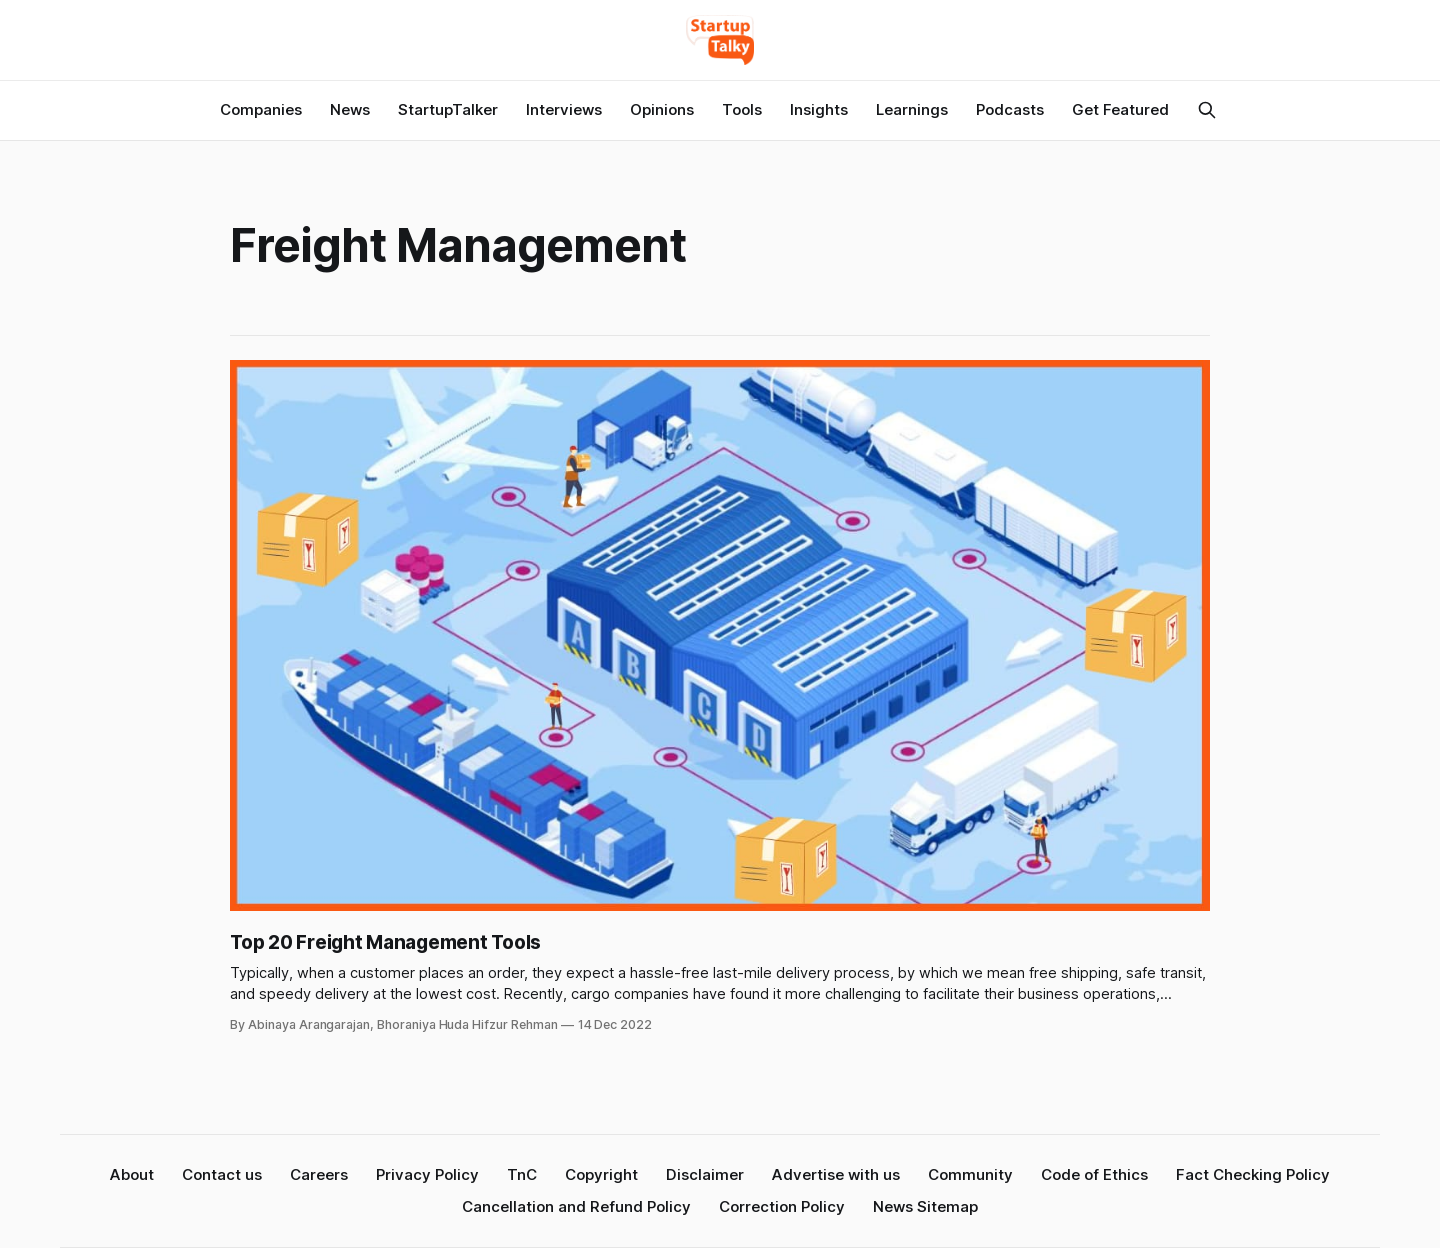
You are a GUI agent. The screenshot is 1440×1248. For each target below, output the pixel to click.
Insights (819, 109)
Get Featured (1120, 109)
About (132, 1174)
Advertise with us (836, 1174)
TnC (522, 1174)
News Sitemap (925, 1206)
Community (970, 1174)
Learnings (912, 109)
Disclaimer (705, 1174)
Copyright (601, 1174)
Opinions (662, 109)
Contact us (222, 1174)
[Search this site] (1207, 110)
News (350, 109)
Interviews (564, 109)
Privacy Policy (427, 1174)
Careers (319, 1174)
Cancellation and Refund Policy (576, 1206)
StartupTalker (448, 109)
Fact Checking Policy (1253, 1174)
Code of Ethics (1094, 1174)
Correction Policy (782, 1206)
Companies (261, 109)
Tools (742, 109)
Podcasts (1010, 109)
